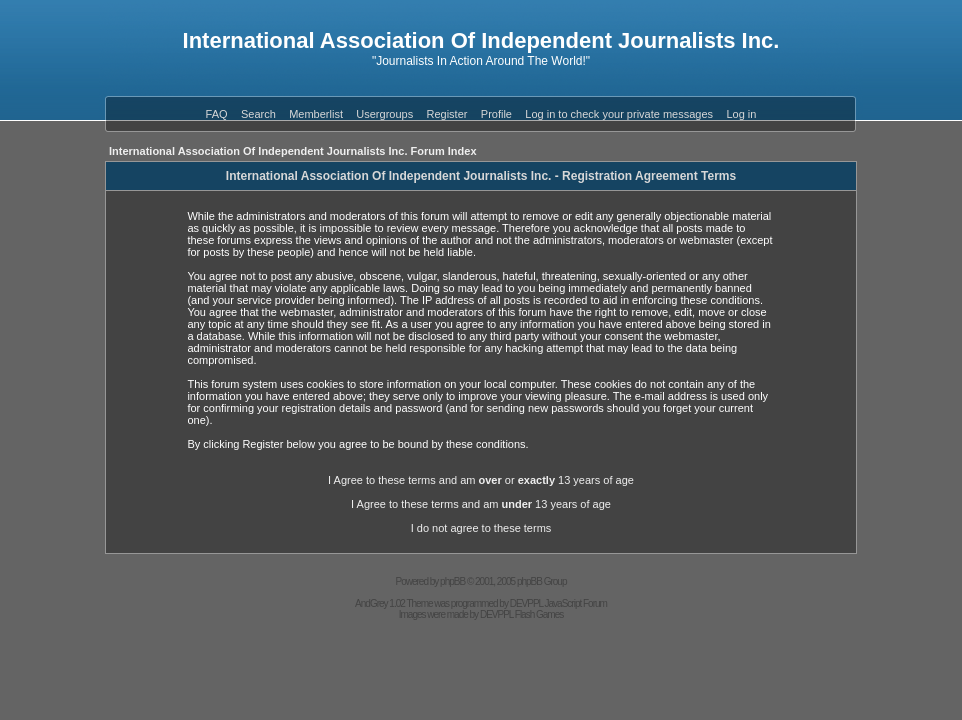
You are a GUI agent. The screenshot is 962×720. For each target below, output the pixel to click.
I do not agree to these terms (481, 528)
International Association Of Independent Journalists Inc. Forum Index (293, 151)
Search (258, 114)
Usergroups (384, 114)
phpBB (452, 581)
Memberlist (316, 114)
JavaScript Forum (576, 603)
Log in (741, 114)
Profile (496, 114)
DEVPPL (526, 603)
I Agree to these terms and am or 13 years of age (481, 480)
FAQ (217, 114)
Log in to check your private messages (619, 114)
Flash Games (539, 614)
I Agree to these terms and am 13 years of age (481, 504)
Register (447, 114)
